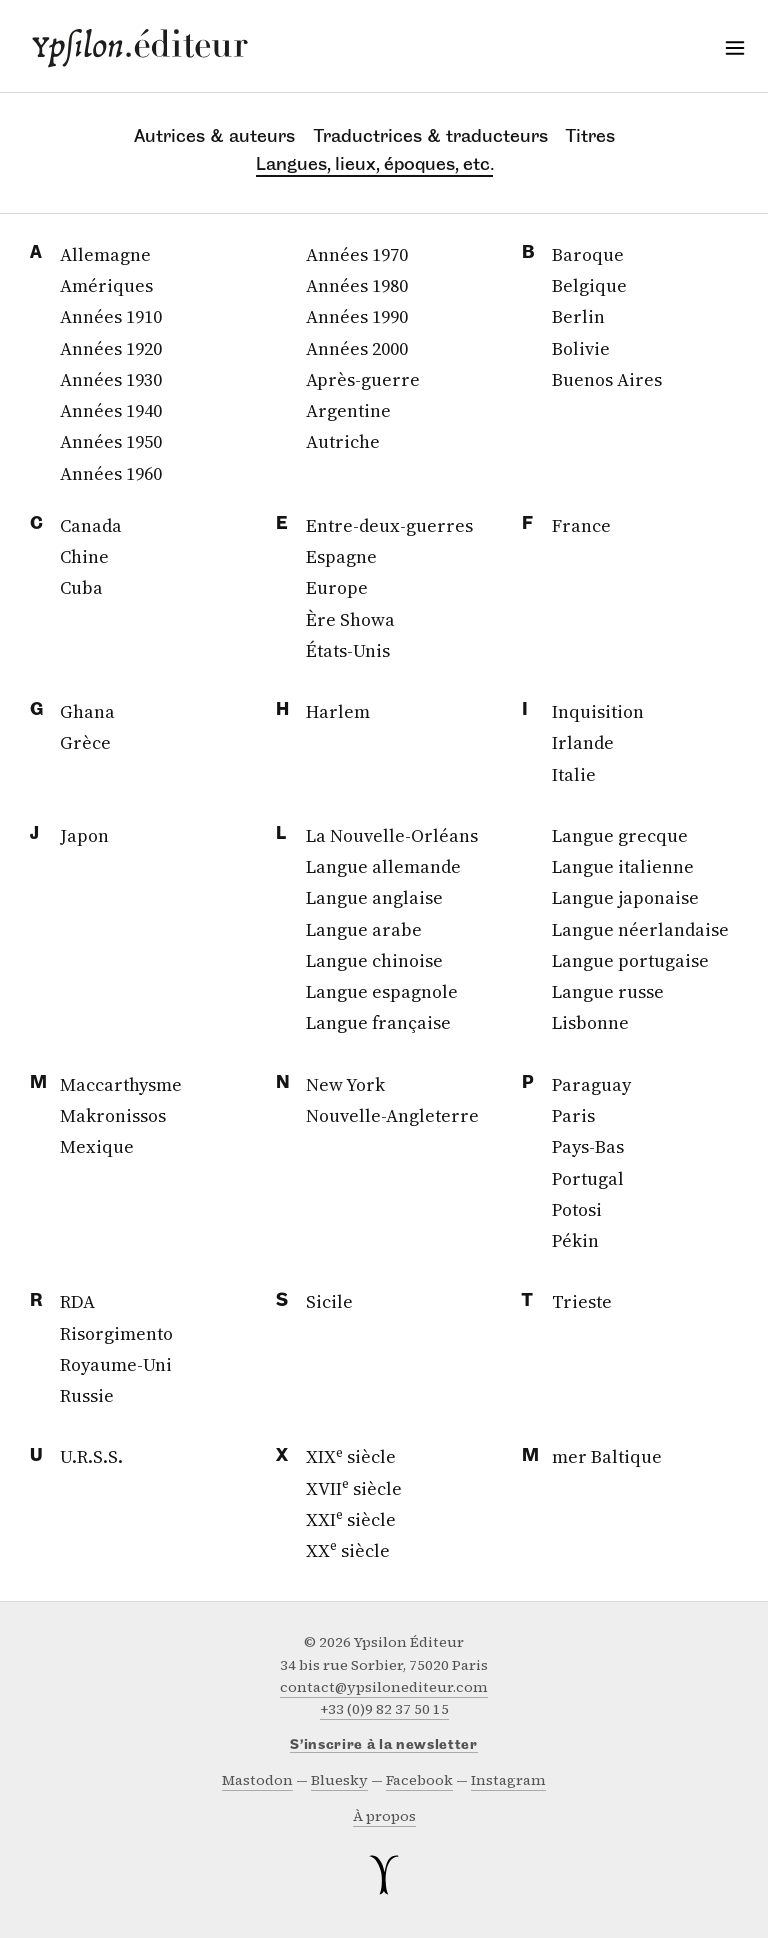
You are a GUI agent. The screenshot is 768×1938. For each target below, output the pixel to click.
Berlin (578, 316)
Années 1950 (111, 441)
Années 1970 (357, 254)
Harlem (338, 711)
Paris (573, 1115)
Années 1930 (111, 379)
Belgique (589, 285)
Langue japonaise (625, 897)
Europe (337, 587)
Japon (84, 835)
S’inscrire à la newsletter (384, 1745)
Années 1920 (111, 348)
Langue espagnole (382, 991)
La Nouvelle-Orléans (392, 835)
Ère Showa (350, 619)
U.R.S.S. (91, 1456)
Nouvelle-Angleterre (392, 1115)
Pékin (575, 1240)
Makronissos (113, 1115)
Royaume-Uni (116, 1364)
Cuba (81, 587)
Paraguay (591, 1084)
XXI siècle (351, 1519)
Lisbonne (590, 1022)
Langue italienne (623, 866)
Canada (91, 525)
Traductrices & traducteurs (431, 136)
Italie (574, 774)
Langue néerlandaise (640, 929)
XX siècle (348, 1550)
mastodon (257, 1780)
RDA (77, 1301)
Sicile (329, 1301)
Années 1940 (111, 410)
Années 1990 (357, 316)
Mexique (97, 1146)
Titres (590, 136)
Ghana (87, 711)
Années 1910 (111, 316)
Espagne (341, 556)
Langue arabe (364, 929)
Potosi (577, 1209)
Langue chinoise (374, 960)
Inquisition (598, 711)
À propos (384, 1816)
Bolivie (581, 348)
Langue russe (608, 991)
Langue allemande (383, 866)
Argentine (348, 410)
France (581, 525)
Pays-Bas (588, 1146)
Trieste (582, 1301)
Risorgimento (116, 1333)
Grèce (85, 742)
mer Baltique (607, 1456)
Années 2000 (357, 348)
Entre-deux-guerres (389, 525)
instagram (508, 1780)
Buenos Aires (607, 379)
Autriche (343, 441)
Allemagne (105, 254)
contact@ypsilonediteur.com (384, 1687)
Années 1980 (357, 285)
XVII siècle (354, 1488)
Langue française (378, 1022)
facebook (419, 1780)
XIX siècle (351, 1456)
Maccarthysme (121, 1084)
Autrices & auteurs (214, 136)
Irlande (583, 742)
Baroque (588, 254)
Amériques (106, 285)
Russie (87, 1395)
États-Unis (348, 650)
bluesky (339, 1780)
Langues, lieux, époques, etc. (374, 164)
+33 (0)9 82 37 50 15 (384, 1709)
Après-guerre (363, 379)
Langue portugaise (630, 960)
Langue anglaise (374, 897)
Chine (84, 556)
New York (345, 1084)
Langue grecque (620, 835)
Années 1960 (111, 473)
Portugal (588, 1178)
